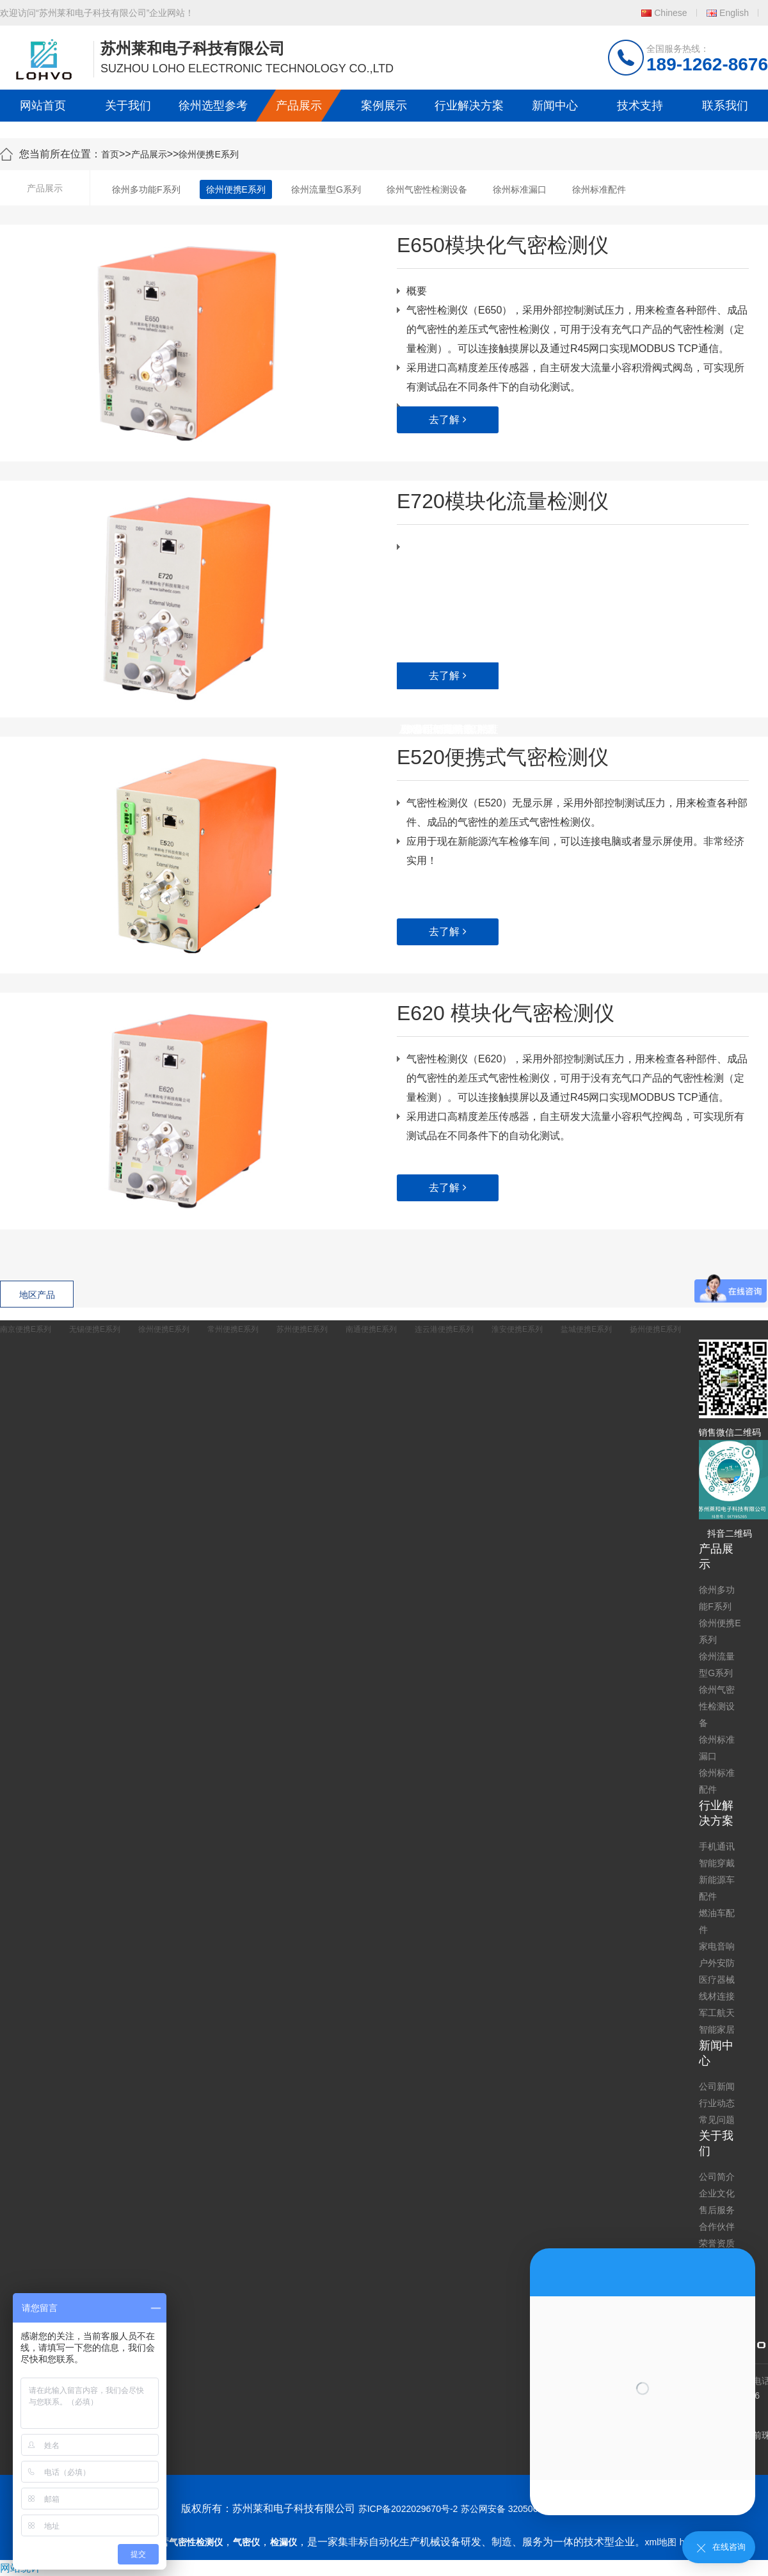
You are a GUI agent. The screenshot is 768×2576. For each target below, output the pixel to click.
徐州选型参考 (213, 105)
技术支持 (640, 105)
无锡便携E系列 (94, 1329)
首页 (110, 154)
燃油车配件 (717, 1921)
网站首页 (43, 105)
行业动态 (717, 2103)
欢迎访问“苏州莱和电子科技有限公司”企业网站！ (97, 13)
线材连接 (717, 1996)
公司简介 (717, 2177)
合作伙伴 (717, 2226)
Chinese (670, 13)
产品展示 (299, 105)
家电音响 (717, 1946)
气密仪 (246, 2542)
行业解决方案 (469, 105)
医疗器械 (717, 1979)
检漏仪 (283, 2542)
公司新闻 (717, 2086)
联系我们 (725, 105)
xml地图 (661, 2542)
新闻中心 (555, 105)
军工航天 (717, 2013)
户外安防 (717, 1963)
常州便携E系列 (233, 1329)
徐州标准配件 (599, 189)
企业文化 (717, 2193)
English (734, 13)
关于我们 (128, 105)
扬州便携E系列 (655, 1329)
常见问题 (717, 2120)
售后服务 (717, 2210)
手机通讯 (717, 1846)
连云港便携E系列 (444, 1329)
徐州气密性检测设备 (427, 189)
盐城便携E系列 (586, 1329)
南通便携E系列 (371, 1329)
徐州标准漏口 (520, 189)
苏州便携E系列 (302, 1329)
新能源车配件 (717, 1888)
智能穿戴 (717, 1863)
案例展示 (384, 105)
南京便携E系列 (25, 1329)
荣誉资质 (717, 2243)
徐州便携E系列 (208, 154)
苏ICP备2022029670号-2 (408, 2509)
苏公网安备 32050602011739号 (524, 2509)
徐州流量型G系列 (326, 189)
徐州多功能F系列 (146, 189)
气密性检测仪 (196, 2542)
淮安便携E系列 (517, 1329)
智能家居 (717, 2029)
